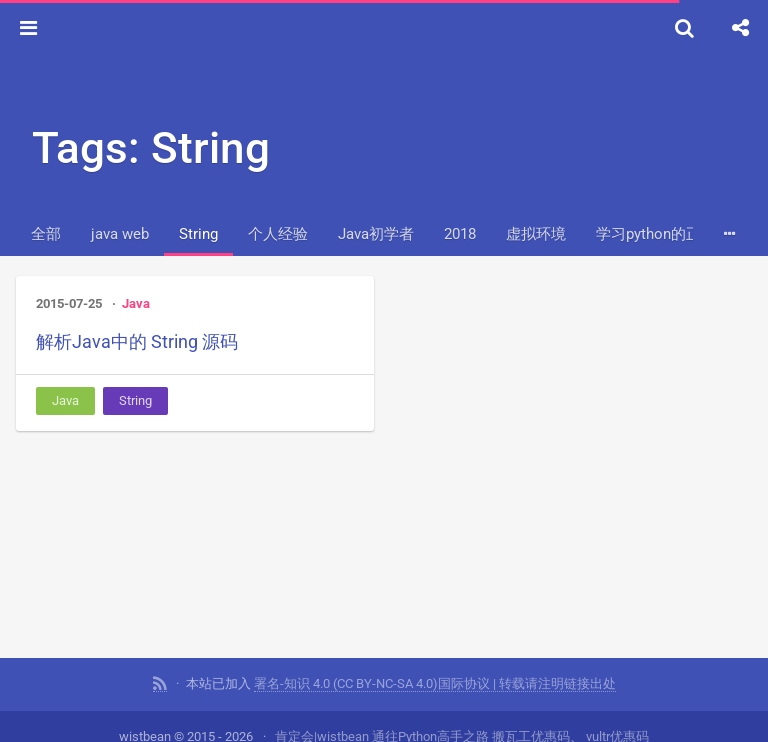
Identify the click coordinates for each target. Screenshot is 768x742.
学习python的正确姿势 (671, 234)
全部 (46, 234)
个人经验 (278, 234)
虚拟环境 (536, 234)
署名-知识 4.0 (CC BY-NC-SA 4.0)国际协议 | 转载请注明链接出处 (435, 682)
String (198, 234)
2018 (460, 234)
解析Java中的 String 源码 (137, 341)
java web (120, 234)
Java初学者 (376, 234)
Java (136, 303)
